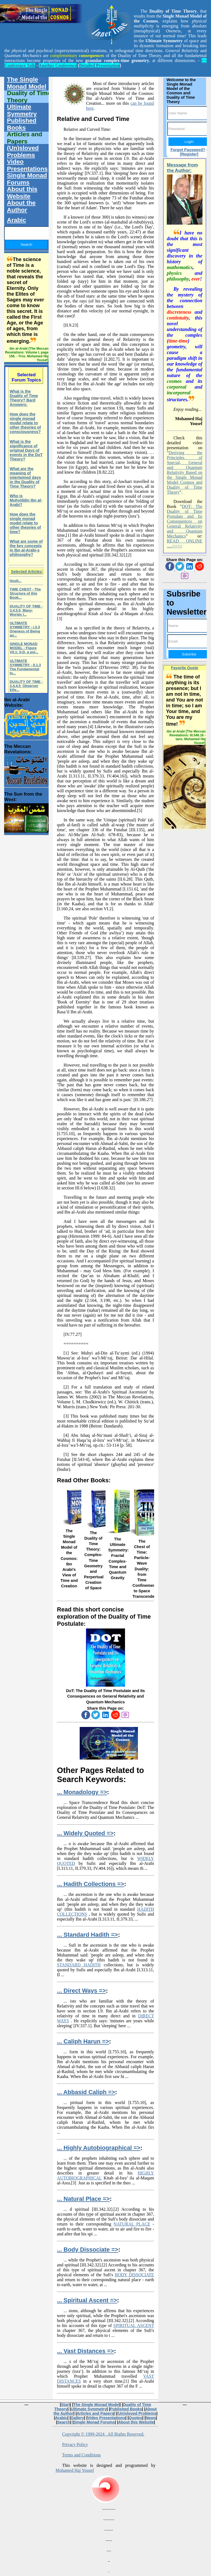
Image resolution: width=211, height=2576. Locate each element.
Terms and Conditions (81, 2455)
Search (63, 2422)
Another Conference (58, 65)
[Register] (189, 154)
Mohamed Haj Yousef (74, 2470)
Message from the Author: (182, 167)
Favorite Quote (184, 668)
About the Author (21, 206)
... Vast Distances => (85, 2351)
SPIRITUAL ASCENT (133, 2325)
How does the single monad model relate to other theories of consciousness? (25, 423)
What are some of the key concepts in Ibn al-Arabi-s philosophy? (26, 548)
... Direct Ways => (81, 1990)
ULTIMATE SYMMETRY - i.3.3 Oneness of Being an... (25, 629)
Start (65, 2404)
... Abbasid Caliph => (86, 2092)
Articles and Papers (24, 138)
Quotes (135, 2418)
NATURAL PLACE (131, 2224)
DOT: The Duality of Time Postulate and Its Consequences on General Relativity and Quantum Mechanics (184, 521)
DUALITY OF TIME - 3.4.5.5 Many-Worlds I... (26, 610)
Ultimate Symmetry (22, 110)
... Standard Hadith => (87, 1934)
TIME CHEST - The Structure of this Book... (25, 593)
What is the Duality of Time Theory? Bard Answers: (24, 398)
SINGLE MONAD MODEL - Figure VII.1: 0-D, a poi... (24, 648)
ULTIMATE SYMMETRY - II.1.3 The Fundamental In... (25, 667)
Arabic (16, 220)
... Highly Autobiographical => (98, 2147)
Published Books (21, 124)
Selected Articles (26, 571)
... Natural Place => (83, 2198)
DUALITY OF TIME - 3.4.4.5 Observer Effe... (26, 686)
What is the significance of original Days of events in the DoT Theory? (26, 450)
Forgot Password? (188, 150)
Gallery (77, 2418)
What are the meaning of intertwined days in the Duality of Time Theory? (25, 477)
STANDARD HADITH (79, 1965)
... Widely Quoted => (85, 1833)
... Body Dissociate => (87, 2249)
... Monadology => (82, 1792)
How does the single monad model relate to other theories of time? (25, 523)
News (151, 2418)
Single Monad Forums (27, 179)
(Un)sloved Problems (23, 151)
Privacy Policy (75, 2444)
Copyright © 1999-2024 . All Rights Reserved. (103, 2434)
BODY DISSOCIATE (134, 2274)
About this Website (22, 192)
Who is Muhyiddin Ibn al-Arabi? (26, 500)
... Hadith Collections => (90, 1884)
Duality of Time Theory (29, 97)
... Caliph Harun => (83, 2041)
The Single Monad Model (26, 83)
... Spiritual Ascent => (87, 2300)
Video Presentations (27, 165)
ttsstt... (15, 581)
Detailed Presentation (99, 65)
